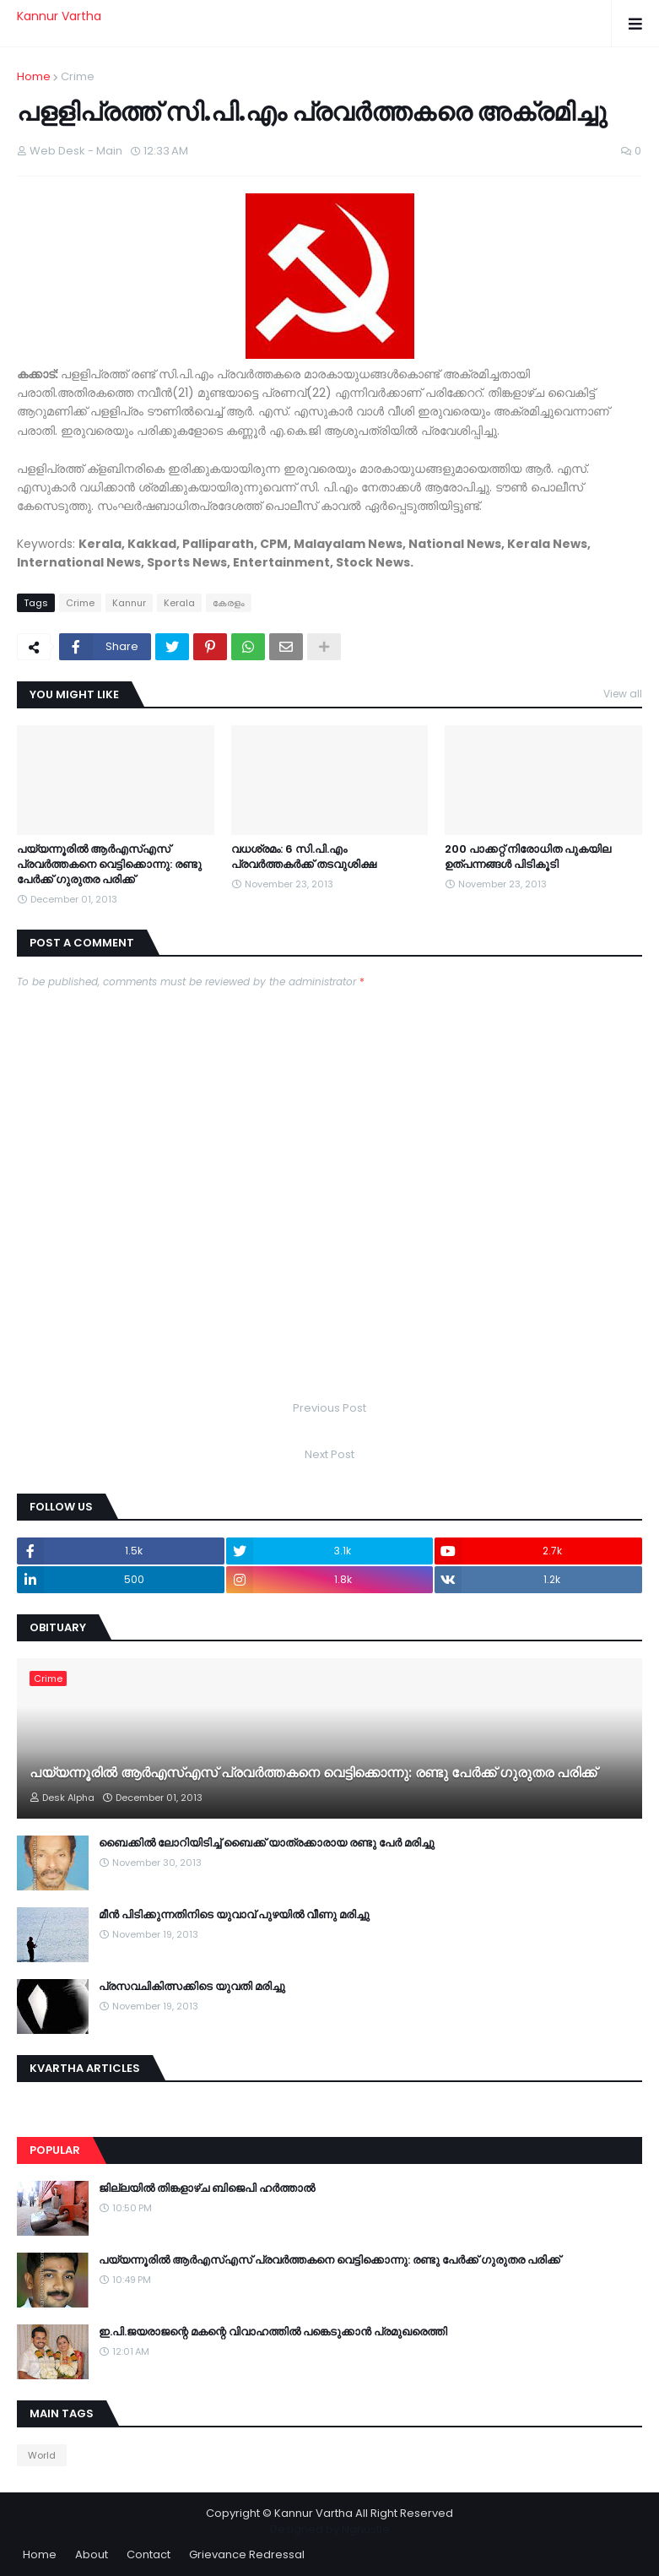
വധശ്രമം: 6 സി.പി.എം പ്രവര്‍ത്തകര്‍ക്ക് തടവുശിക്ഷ (303, 857)
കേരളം (229, 603)
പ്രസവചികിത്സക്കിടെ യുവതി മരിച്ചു (192, 1986)
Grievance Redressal (247, 2554)
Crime (78, 76)
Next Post (329, 1454)
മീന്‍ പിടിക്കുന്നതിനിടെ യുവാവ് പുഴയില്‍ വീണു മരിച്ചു (234, 1915)
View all (622, 693)
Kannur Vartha (59, 16)
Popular (55, 2150)
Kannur (129, 603)
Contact (148, 2554)
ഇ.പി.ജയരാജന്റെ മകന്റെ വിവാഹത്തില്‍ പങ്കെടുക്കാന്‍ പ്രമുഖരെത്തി (273, 2332)
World (42, 2455)
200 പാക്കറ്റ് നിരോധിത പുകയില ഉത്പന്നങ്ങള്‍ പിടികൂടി (528, 857)
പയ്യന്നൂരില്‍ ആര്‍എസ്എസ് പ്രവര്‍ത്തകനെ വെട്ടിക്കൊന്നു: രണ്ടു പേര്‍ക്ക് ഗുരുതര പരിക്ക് (109, 864)
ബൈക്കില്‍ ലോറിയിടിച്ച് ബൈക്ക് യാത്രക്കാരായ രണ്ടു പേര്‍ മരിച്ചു (267, 1843)
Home (34, 76)
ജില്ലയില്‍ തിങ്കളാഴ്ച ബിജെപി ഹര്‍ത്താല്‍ (207, 2188)
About (91, 2554)
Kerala (179, 603)
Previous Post (329, 1408)
